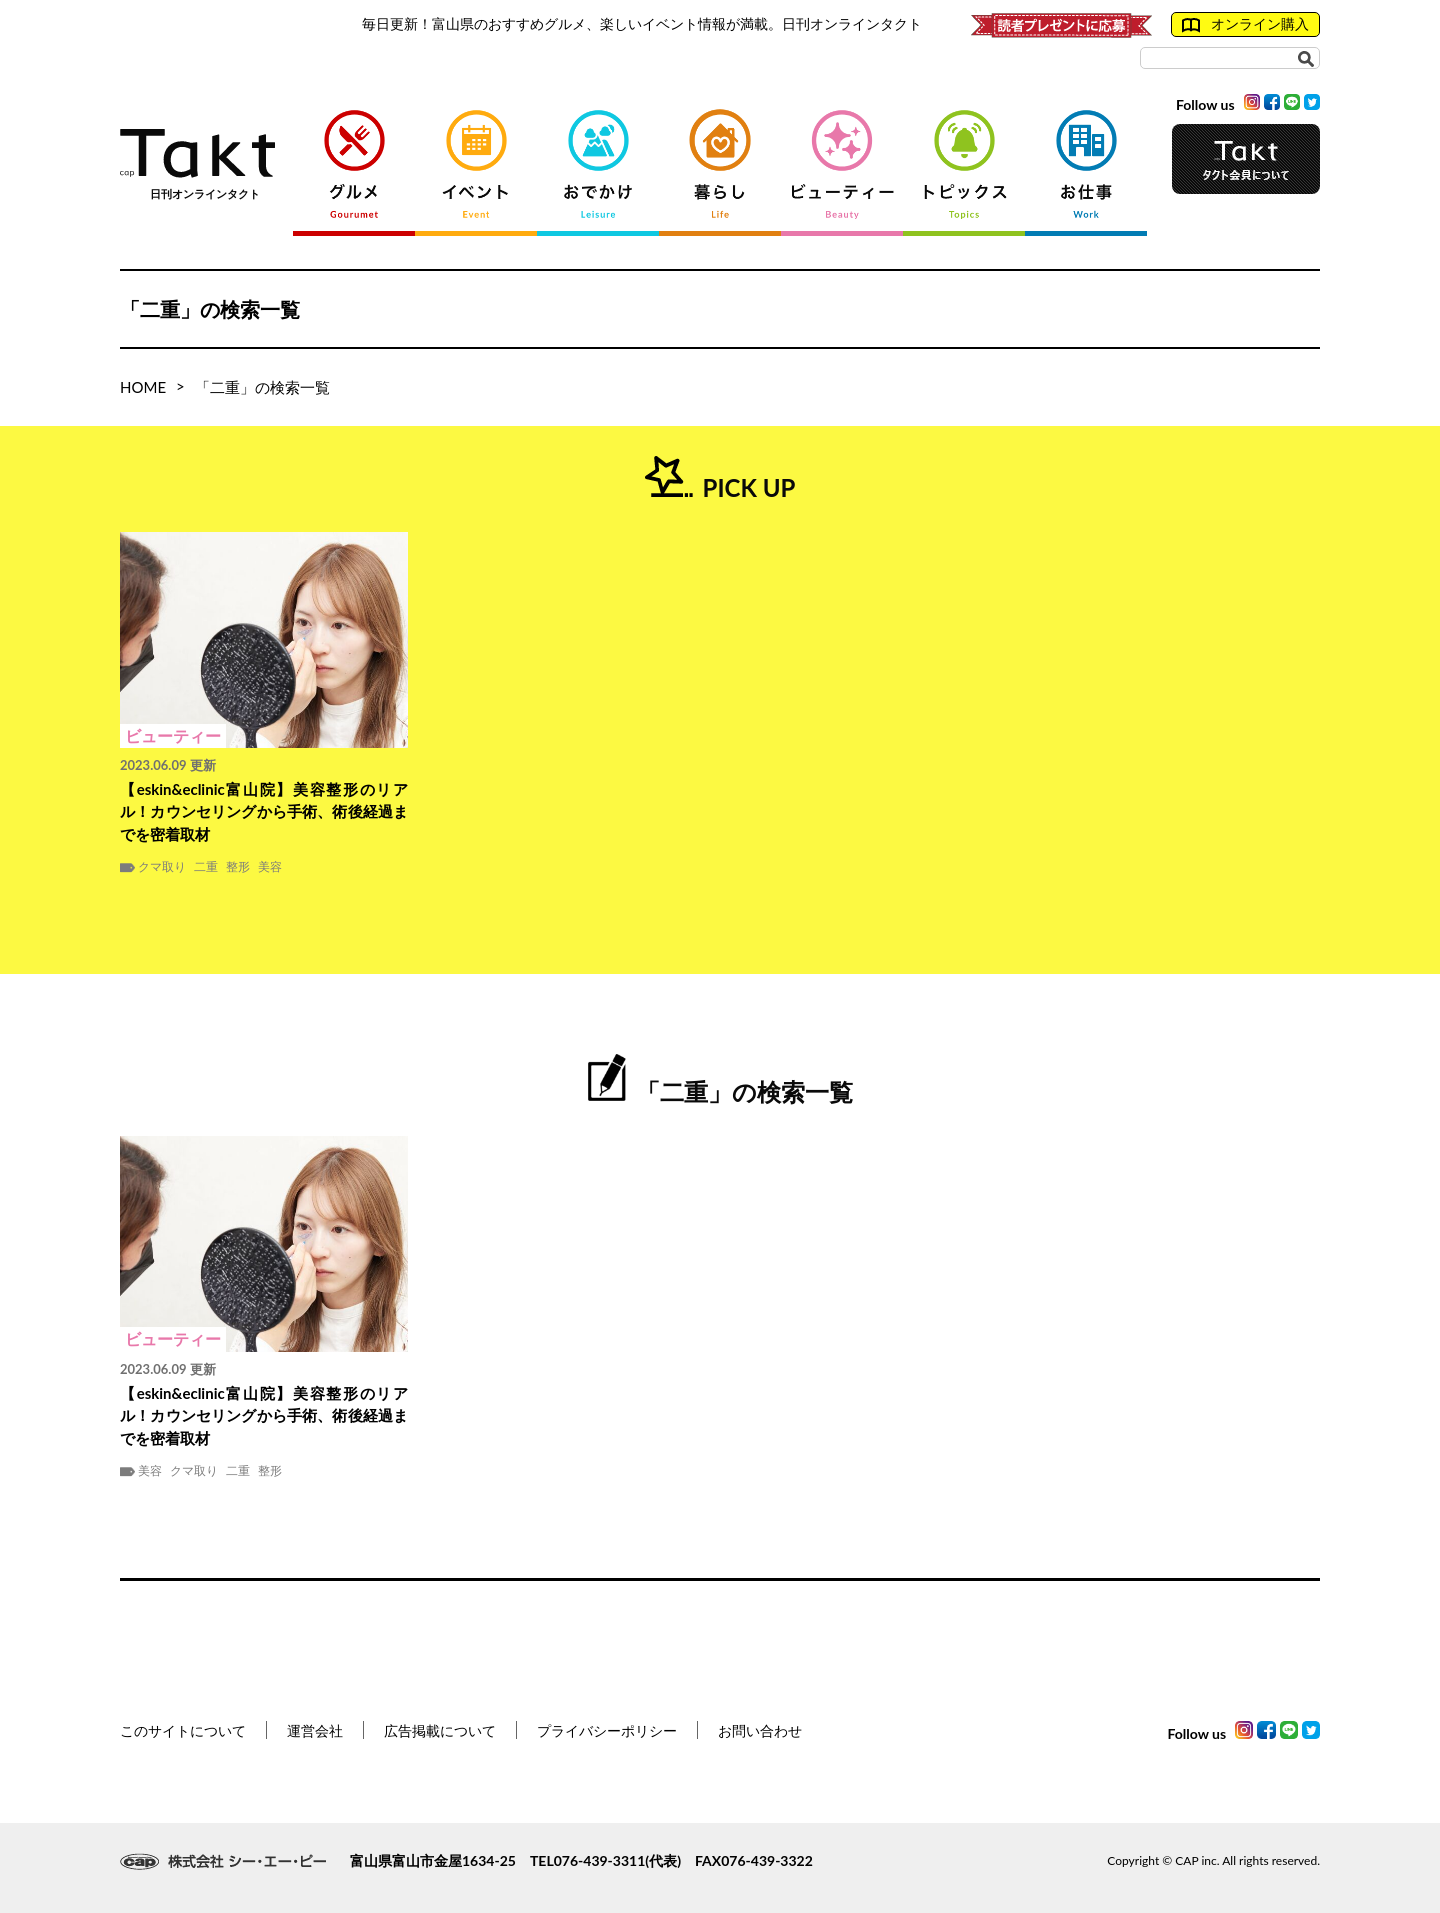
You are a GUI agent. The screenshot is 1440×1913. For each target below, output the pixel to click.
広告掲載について (440, 1730)
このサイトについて (183, 1730)
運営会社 (315, 1730)
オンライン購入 (1245, 24)
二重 (206, 867)
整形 (238, 867)
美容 (270, 867)
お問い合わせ (760, 1730)
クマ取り (162, 867)
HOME (143, 387)
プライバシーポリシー (607, 1730)
